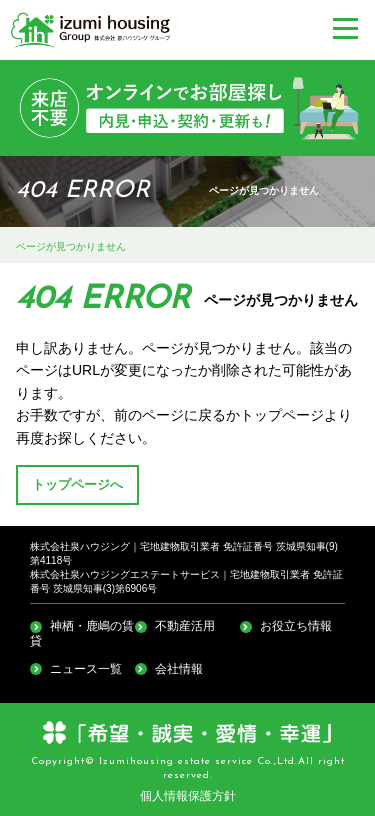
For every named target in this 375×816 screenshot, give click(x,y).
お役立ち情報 (296, 626)
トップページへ (77, 485)
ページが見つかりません (71, 246)
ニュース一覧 (86, 669)
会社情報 (179, 669)
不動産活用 (185, 626)
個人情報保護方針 (188, 796)
